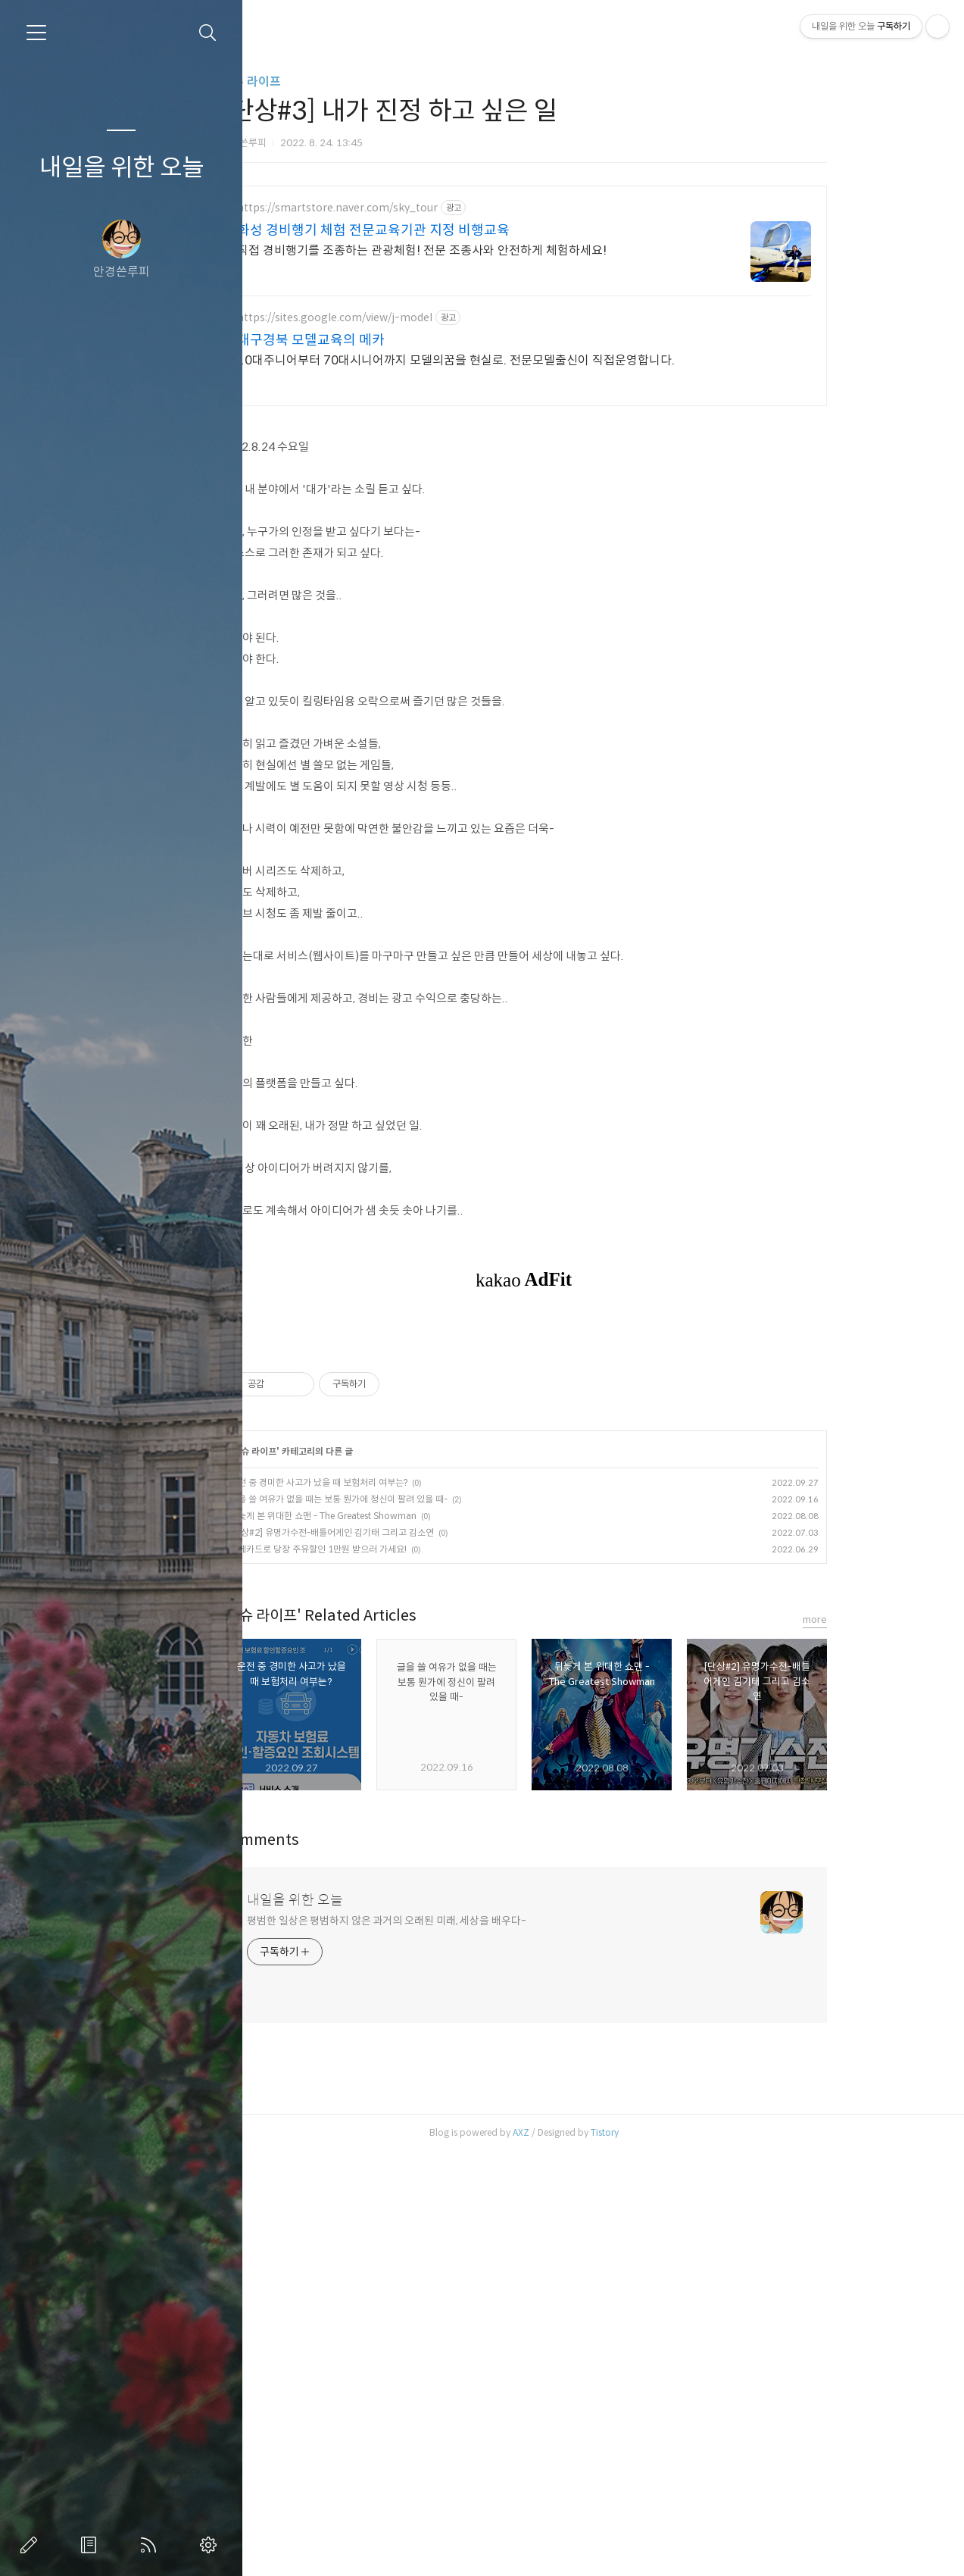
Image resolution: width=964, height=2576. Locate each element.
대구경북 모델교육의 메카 (380, 340)
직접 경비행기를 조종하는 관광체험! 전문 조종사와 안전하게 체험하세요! (490, 250)
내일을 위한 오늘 (121, 167)
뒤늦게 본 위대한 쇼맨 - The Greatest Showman (391, 1727)
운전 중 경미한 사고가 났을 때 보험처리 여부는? (387, 1694)
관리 (211, 2545)
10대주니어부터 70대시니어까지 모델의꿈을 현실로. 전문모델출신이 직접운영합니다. (525, 360)
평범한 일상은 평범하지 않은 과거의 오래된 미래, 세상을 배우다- (455, 2133)
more (884, 1831)
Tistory (674, 2344)
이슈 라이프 (320, 81)
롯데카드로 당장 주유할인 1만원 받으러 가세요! (387, 1761)
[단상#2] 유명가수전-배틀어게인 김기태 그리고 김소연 (400, 1744)
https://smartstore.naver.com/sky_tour (406, 208)
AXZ (590, 2344)
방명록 (91, 2545)
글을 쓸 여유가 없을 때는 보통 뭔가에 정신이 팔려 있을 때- (407, 1711)
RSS (151, 2545)
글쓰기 (32, 2545)
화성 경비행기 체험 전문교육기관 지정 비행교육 (442, 230)
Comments (329, 2052)
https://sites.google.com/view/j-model (403, 317)
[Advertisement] (593, 1436)
